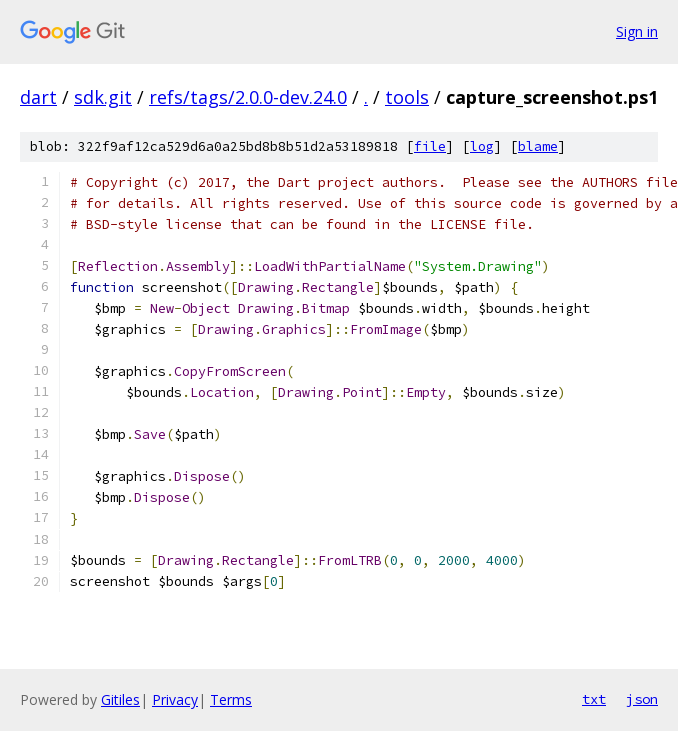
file (430, 146)
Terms (231, 699)
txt (594, 699)
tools (407, 97)
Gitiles (120, 699)
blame (538, 146)
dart (38, 97)
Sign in (637, 31)
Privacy (175, 699)
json (642, 699)
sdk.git (103, 97)
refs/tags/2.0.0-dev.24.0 (248, 97)
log (482, 146)
